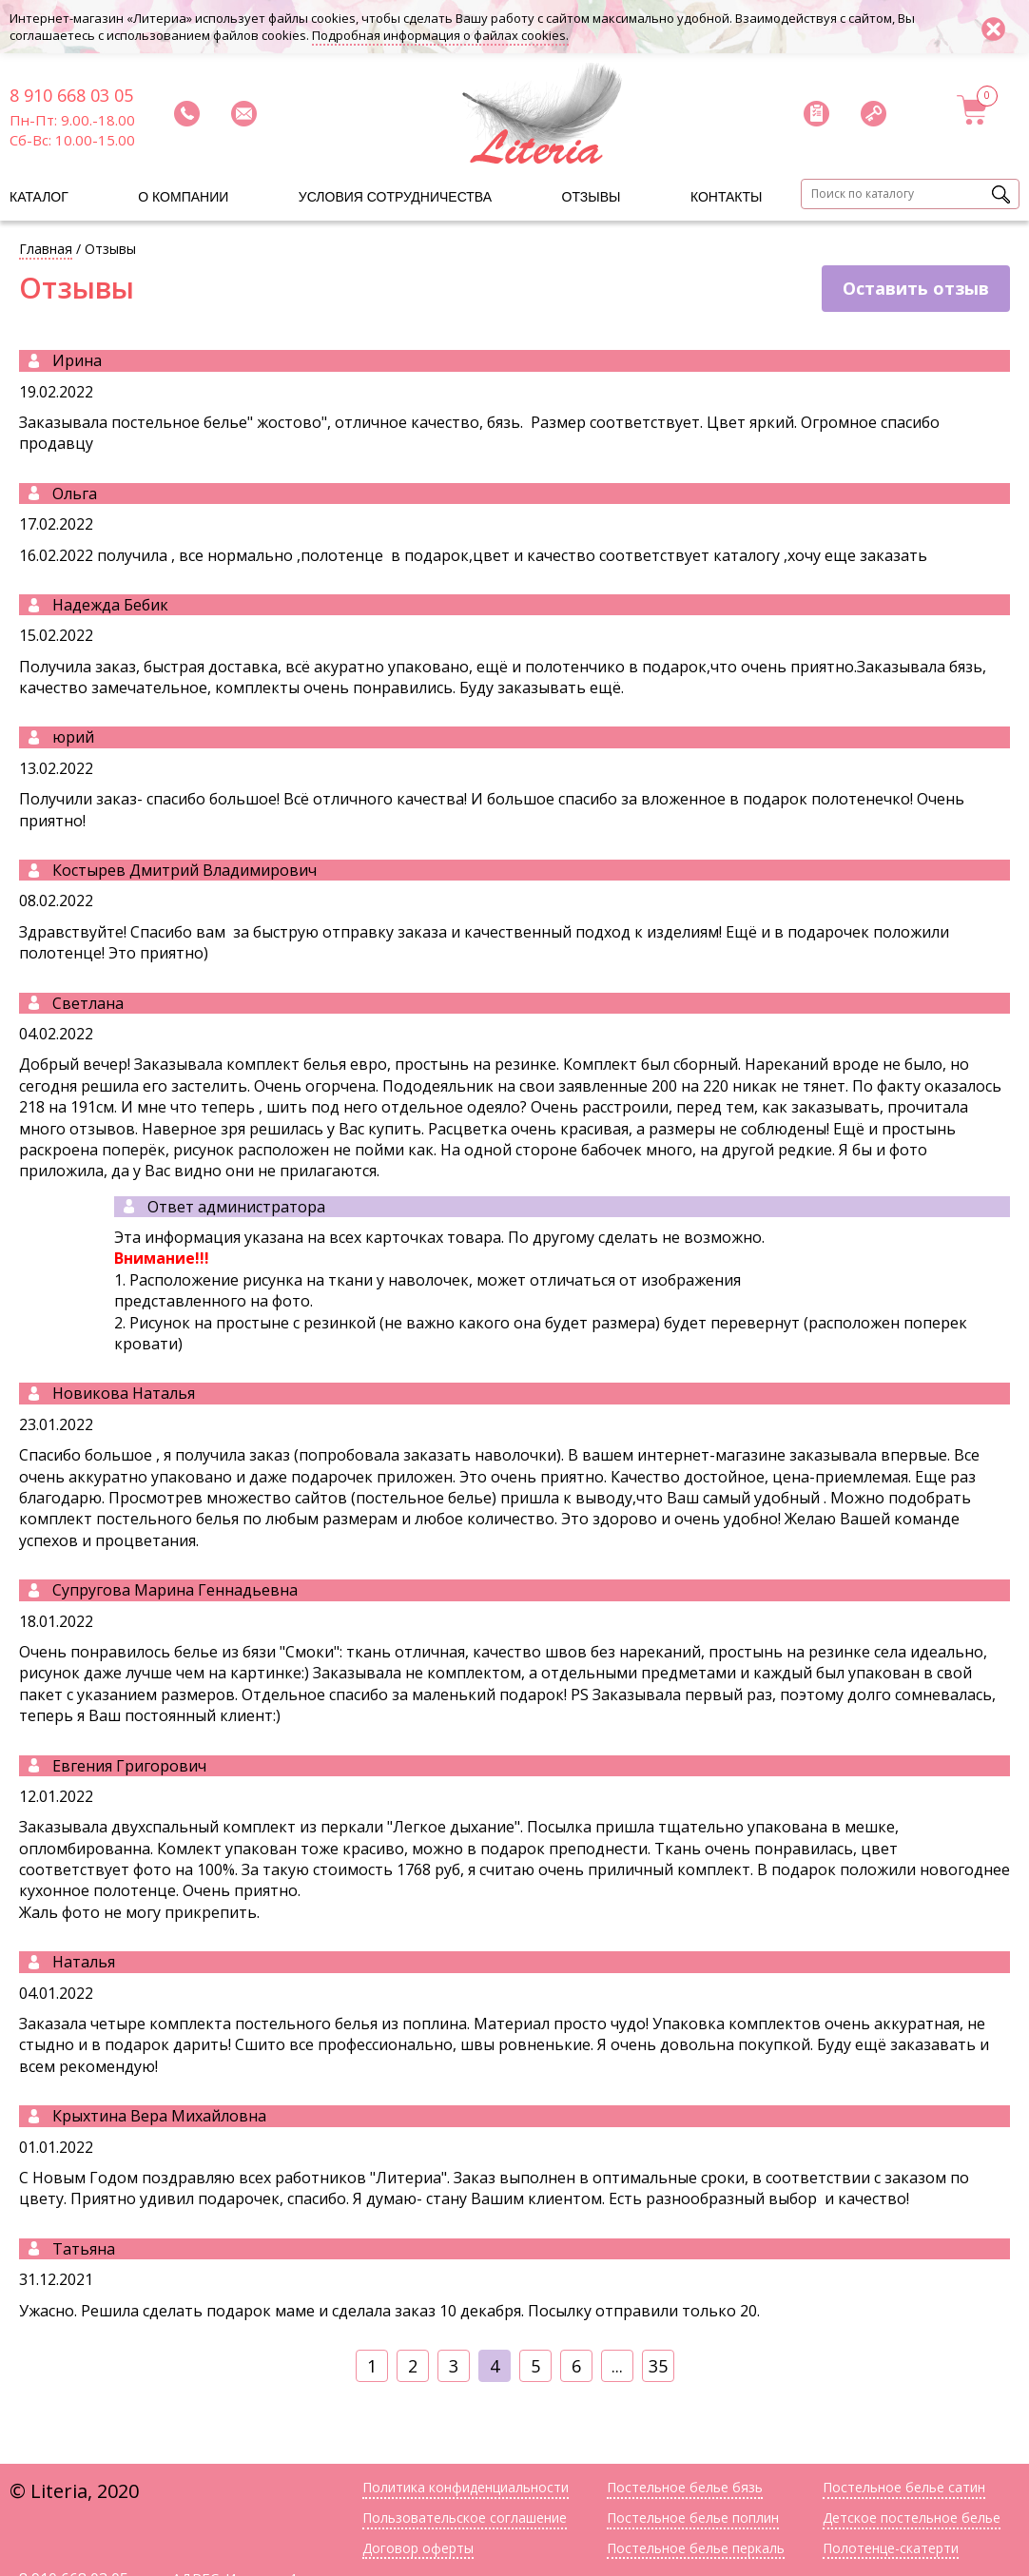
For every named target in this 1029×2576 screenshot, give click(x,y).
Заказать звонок (186, 113)
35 (658, 2365)
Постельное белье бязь (685, 2487)
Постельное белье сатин (904, 2487)
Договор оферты (418, 2548)
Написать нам (243, 113)
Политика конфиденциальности (465, 2487)
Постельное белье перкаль (696, 2548)
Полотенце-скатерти (891, 2548)
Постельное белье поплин (693, 2517)
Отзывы (591, 196)
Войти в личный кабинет (873, 113)
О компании (183, 196)
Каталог (39, 196)
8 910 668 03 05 (71, 95)
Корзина (973, 110)
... (617, 2365)
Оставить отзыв (916, 288)
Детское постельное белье (911, 2517)
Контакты (726, 196)
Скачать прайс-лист (816, 113)
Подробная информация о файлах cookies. (440, 35)
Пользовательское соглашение (464, 2517)
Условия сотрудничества (395, 196)
